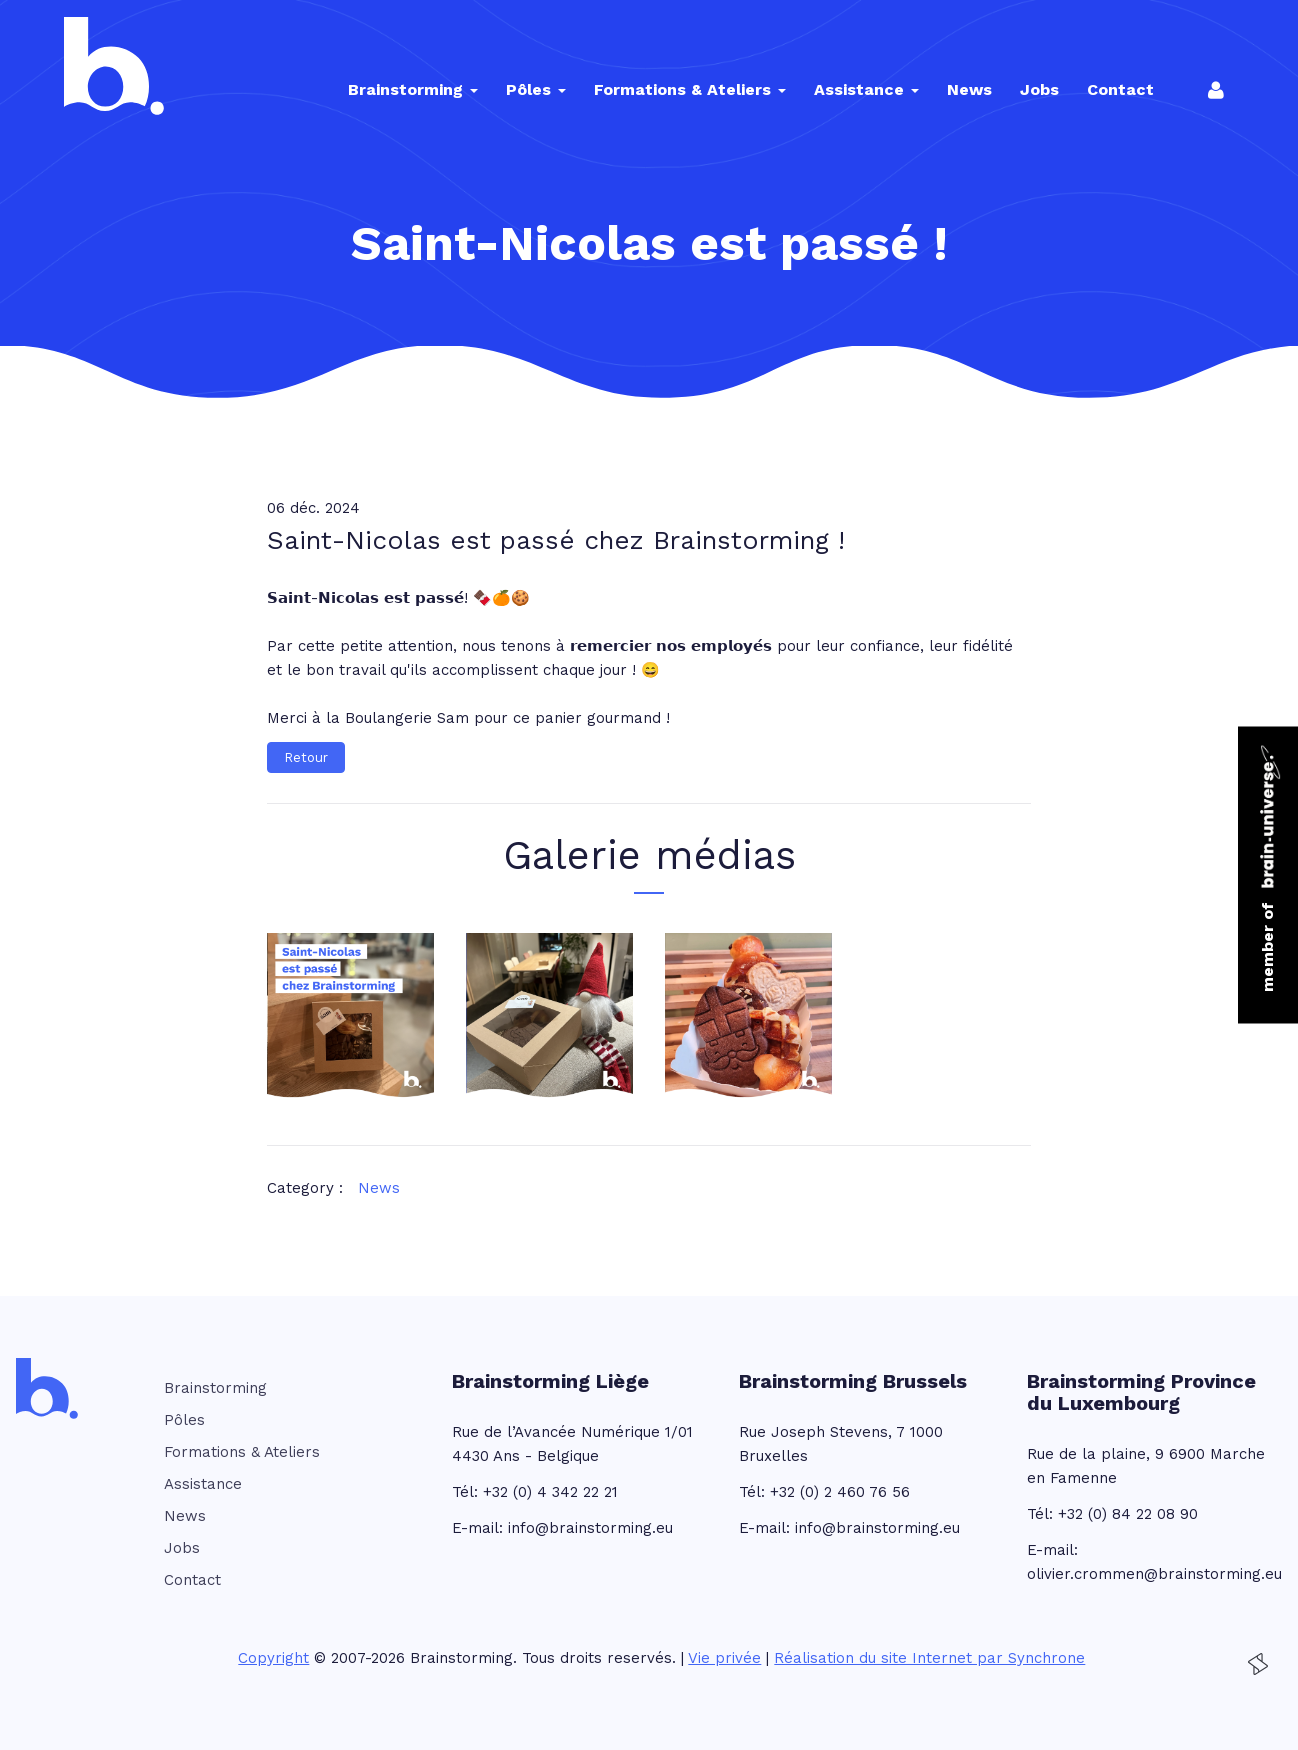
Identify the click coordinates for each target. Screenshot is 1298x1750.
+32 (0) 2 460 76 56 (840, 1492)
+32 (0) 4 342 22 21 (550, 1492)
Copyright (273, 1658)
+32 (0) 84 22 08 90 (1128, 1514)
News (379, 1188)
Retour (306, 757)
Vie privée (724, 1658)
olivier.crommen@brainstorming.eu (1154, 1574)
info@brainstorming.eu (590, 1528)
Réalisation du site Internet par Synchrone (929, 1658)
